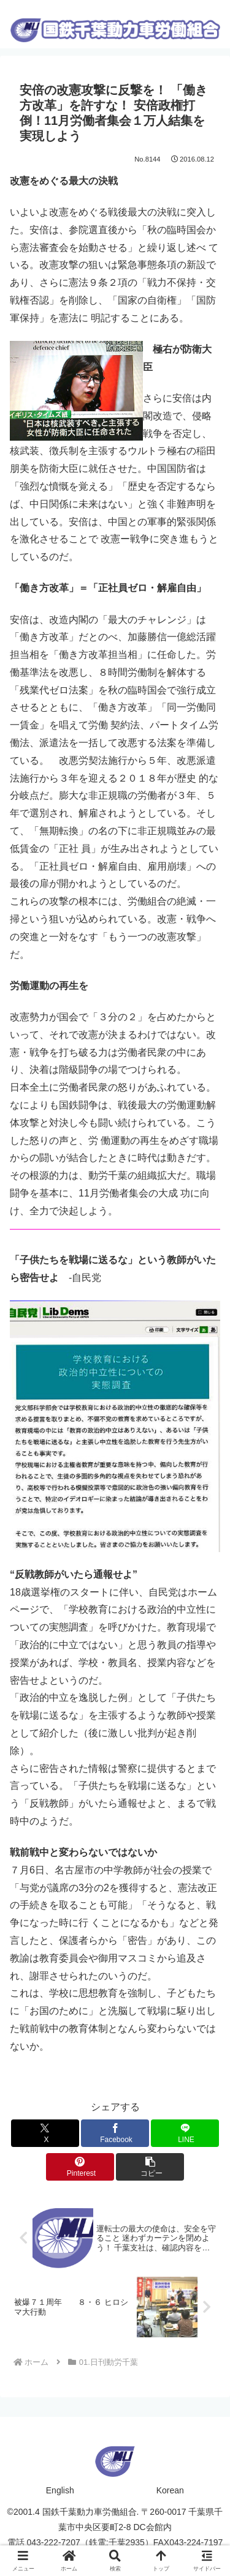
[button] (150, 2167)
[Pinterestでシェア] (80, 2167)
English (60, 2490)
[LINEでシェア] (185, 2133)
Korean (170, 2490)
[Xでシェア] (45, 2133)
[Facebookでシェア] (115, 2133)
